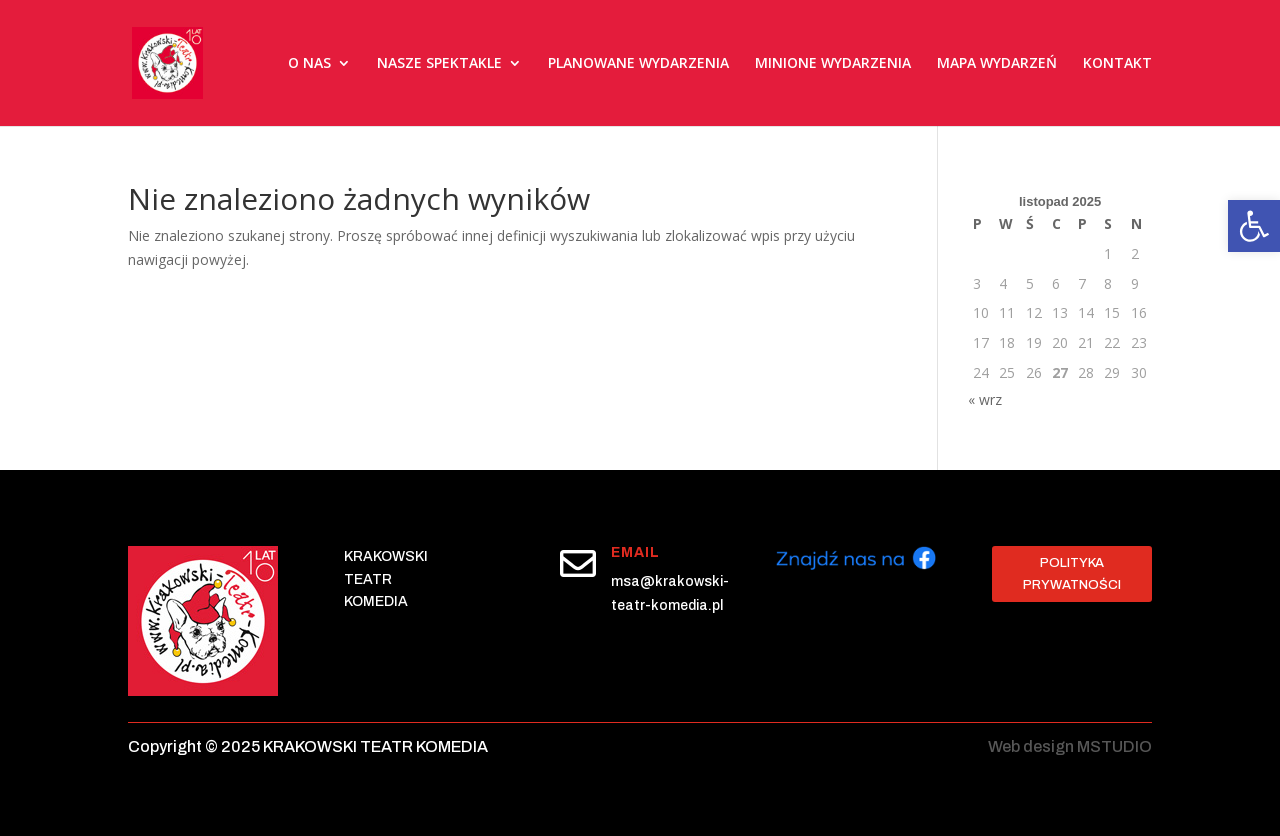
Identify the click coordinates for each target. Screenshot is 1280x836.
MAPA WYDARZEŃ (997, 63)
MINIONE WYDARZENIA (833, 63)
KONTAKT (1117, 63)
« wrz (985, 399)
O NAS (309, 63)
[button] (1254, 226)
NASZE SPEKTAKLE (439, 63)
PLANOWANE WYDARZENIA (638, 63)
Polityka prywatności (1072, 574)
